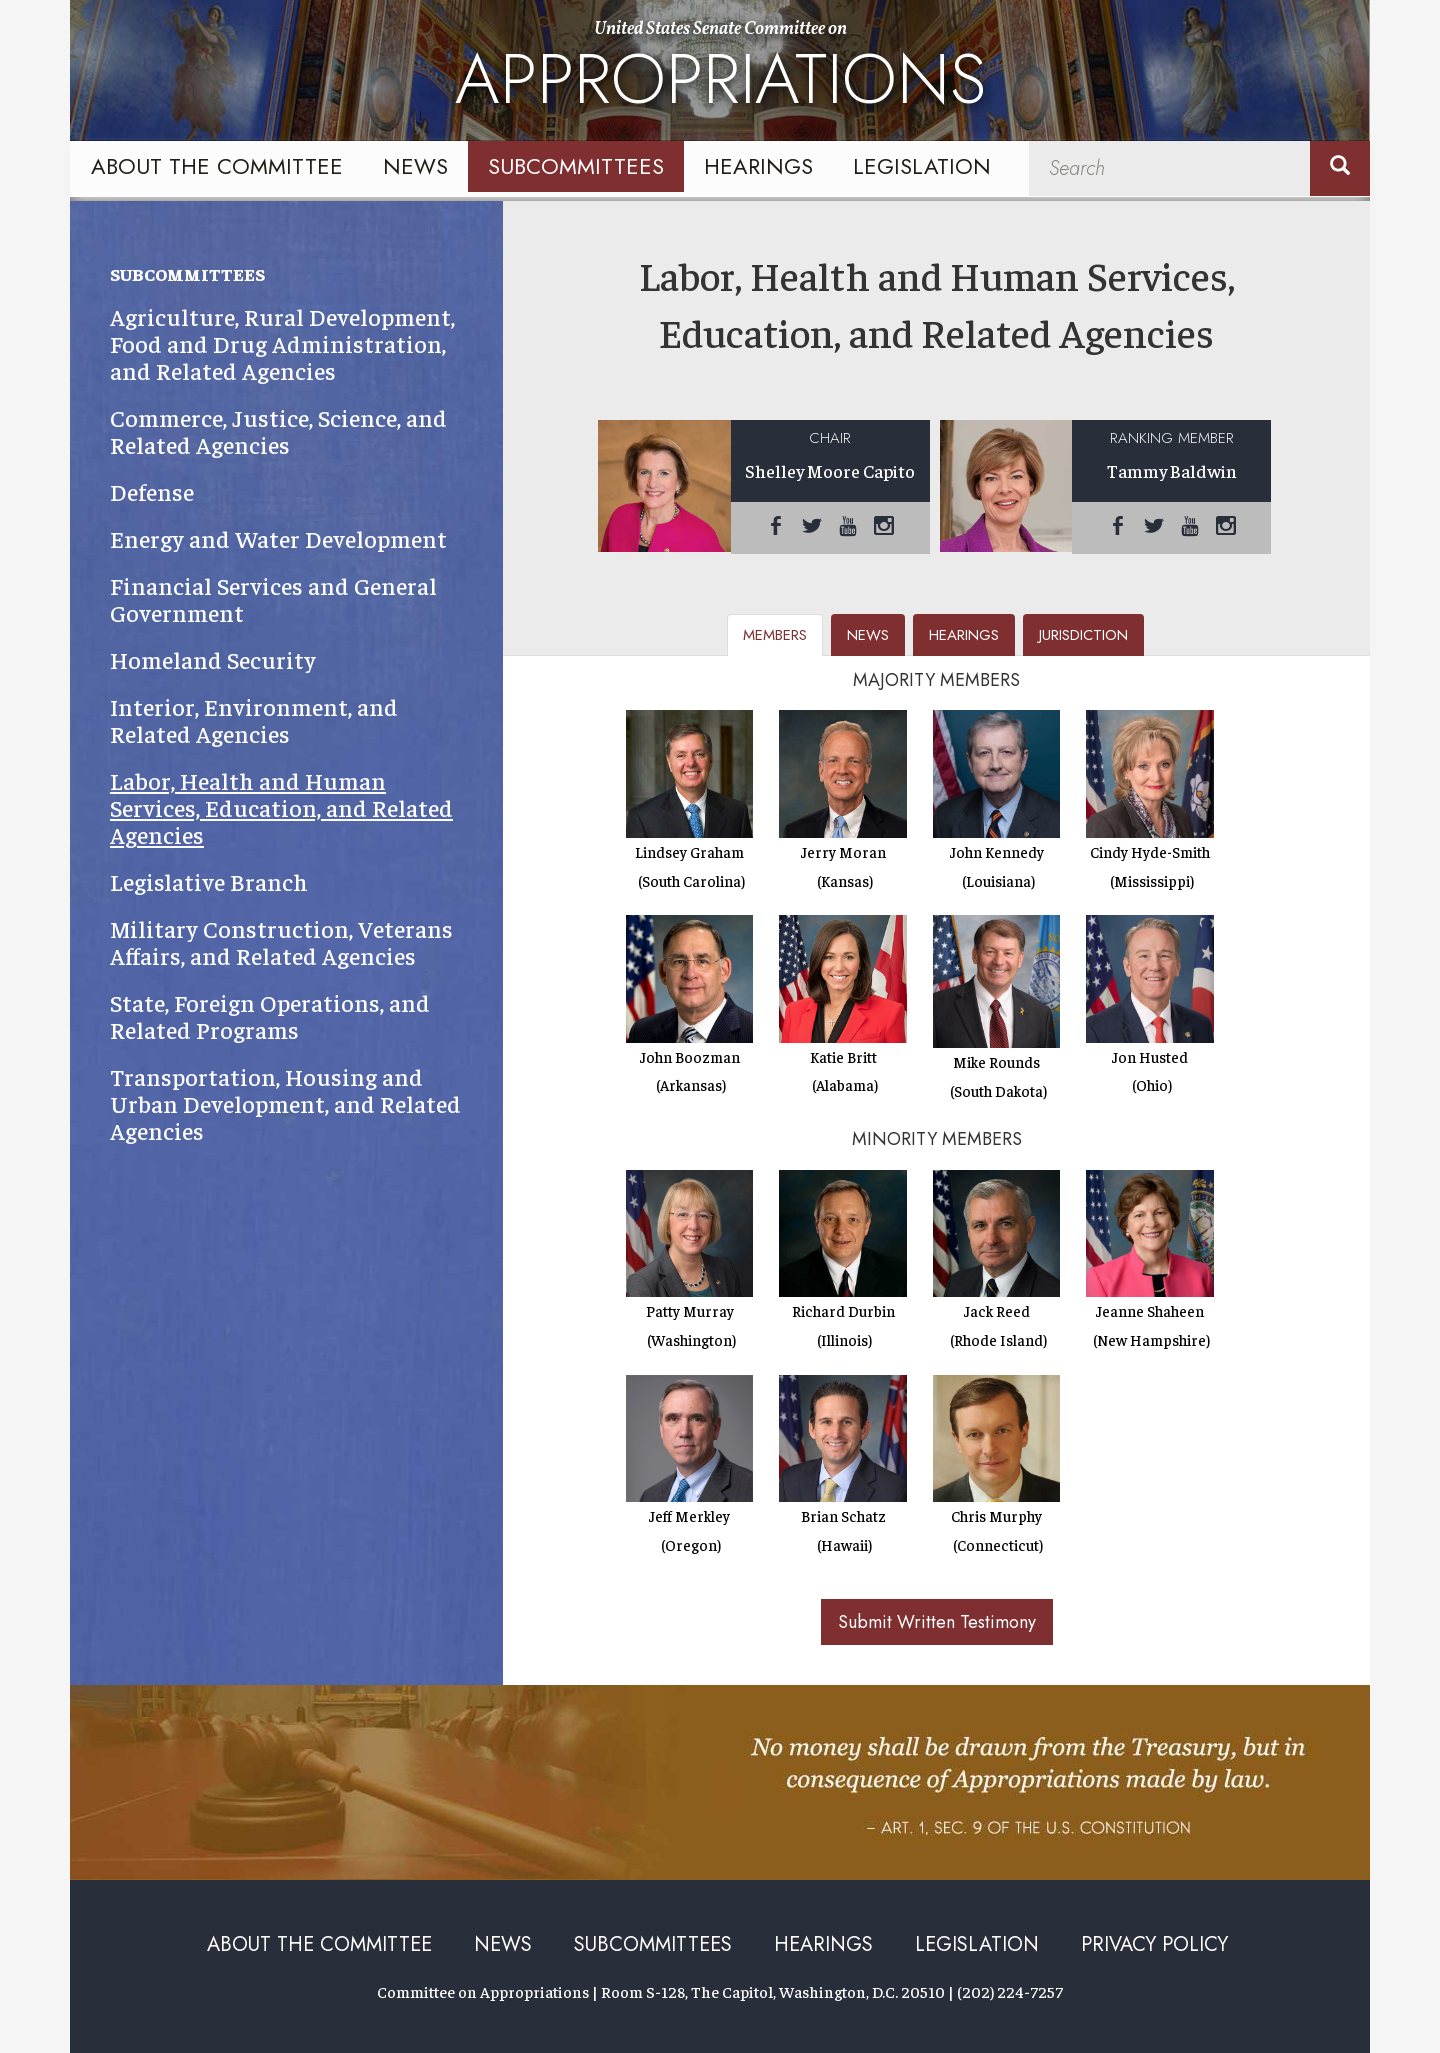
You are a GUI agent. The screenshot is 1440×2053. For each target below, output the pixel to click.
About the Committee (217, 166)
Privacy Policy (1154, 1944)
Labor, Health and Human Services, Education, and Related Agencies (281, 807)
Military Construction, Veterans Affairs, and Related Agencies (281, 942)
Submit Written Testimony (937, 1622)
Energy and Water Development (278, 538)
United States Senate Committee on (720, 73)
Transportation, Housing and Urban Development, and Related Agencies (285, 1103)
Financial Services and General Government (273, 599)
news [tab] (868, 635)
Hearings (758, 166)
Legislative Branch (209, 881)
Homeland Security (213, 659)
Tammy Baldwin (1172, 470)
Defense (152, 491)
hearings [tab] (964, 635)
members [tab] (775, 635)
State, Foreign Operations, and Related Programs (270, 1016)
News (415, 166)
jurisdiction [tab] (1083, 635)
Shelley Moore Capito (830, 470)
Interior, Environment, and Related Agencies (254, 720)
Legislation (922, 166)
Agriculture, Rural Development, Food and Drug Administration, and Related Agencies (282, 343)
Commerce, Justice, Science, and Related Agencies (278, 431)
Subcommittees (576, 166)
